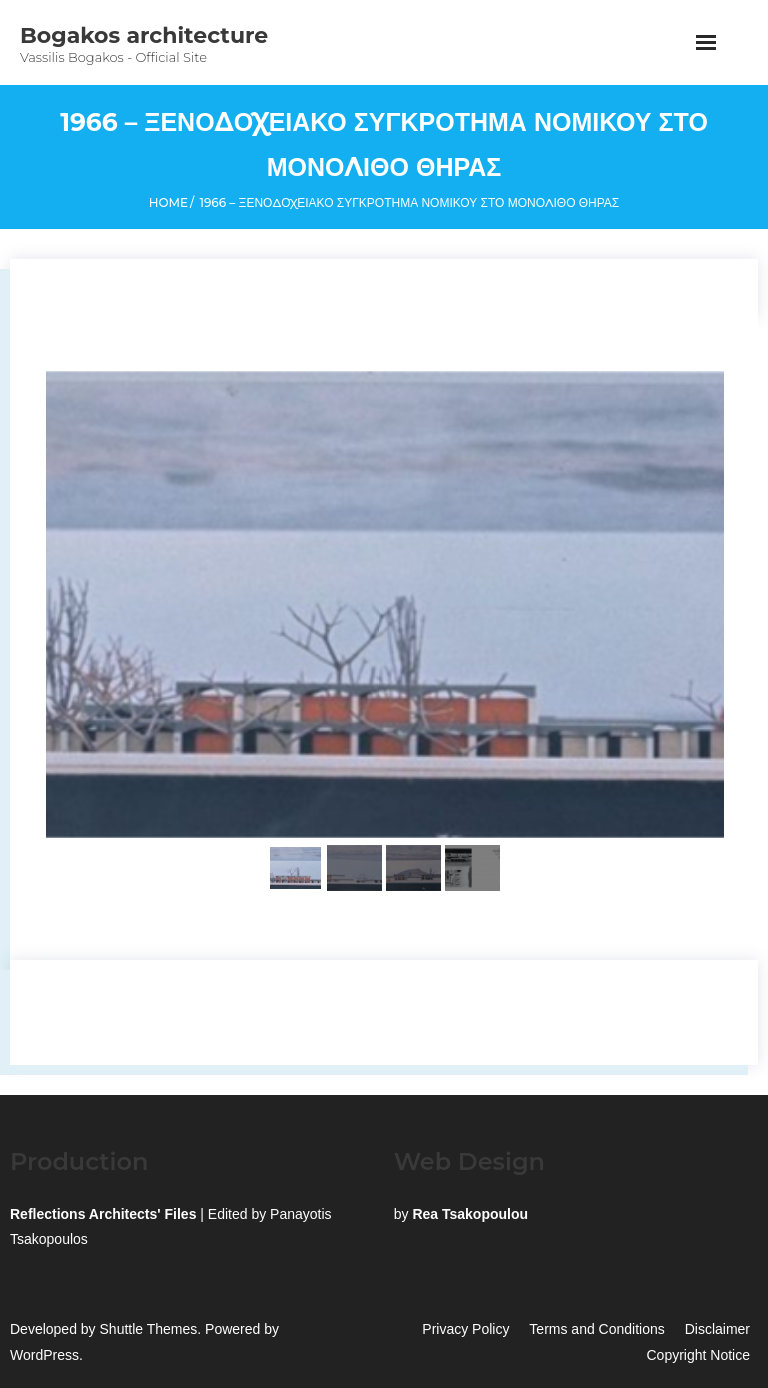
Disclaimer (717, 1329)
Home (168, 202)
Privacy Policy (465, 1329)
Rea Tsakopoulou (470, 1214)
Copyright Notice (699, 1355)
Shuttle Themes (149, 1329)
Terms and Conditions (596, 1329)
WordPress (44, 1355)
